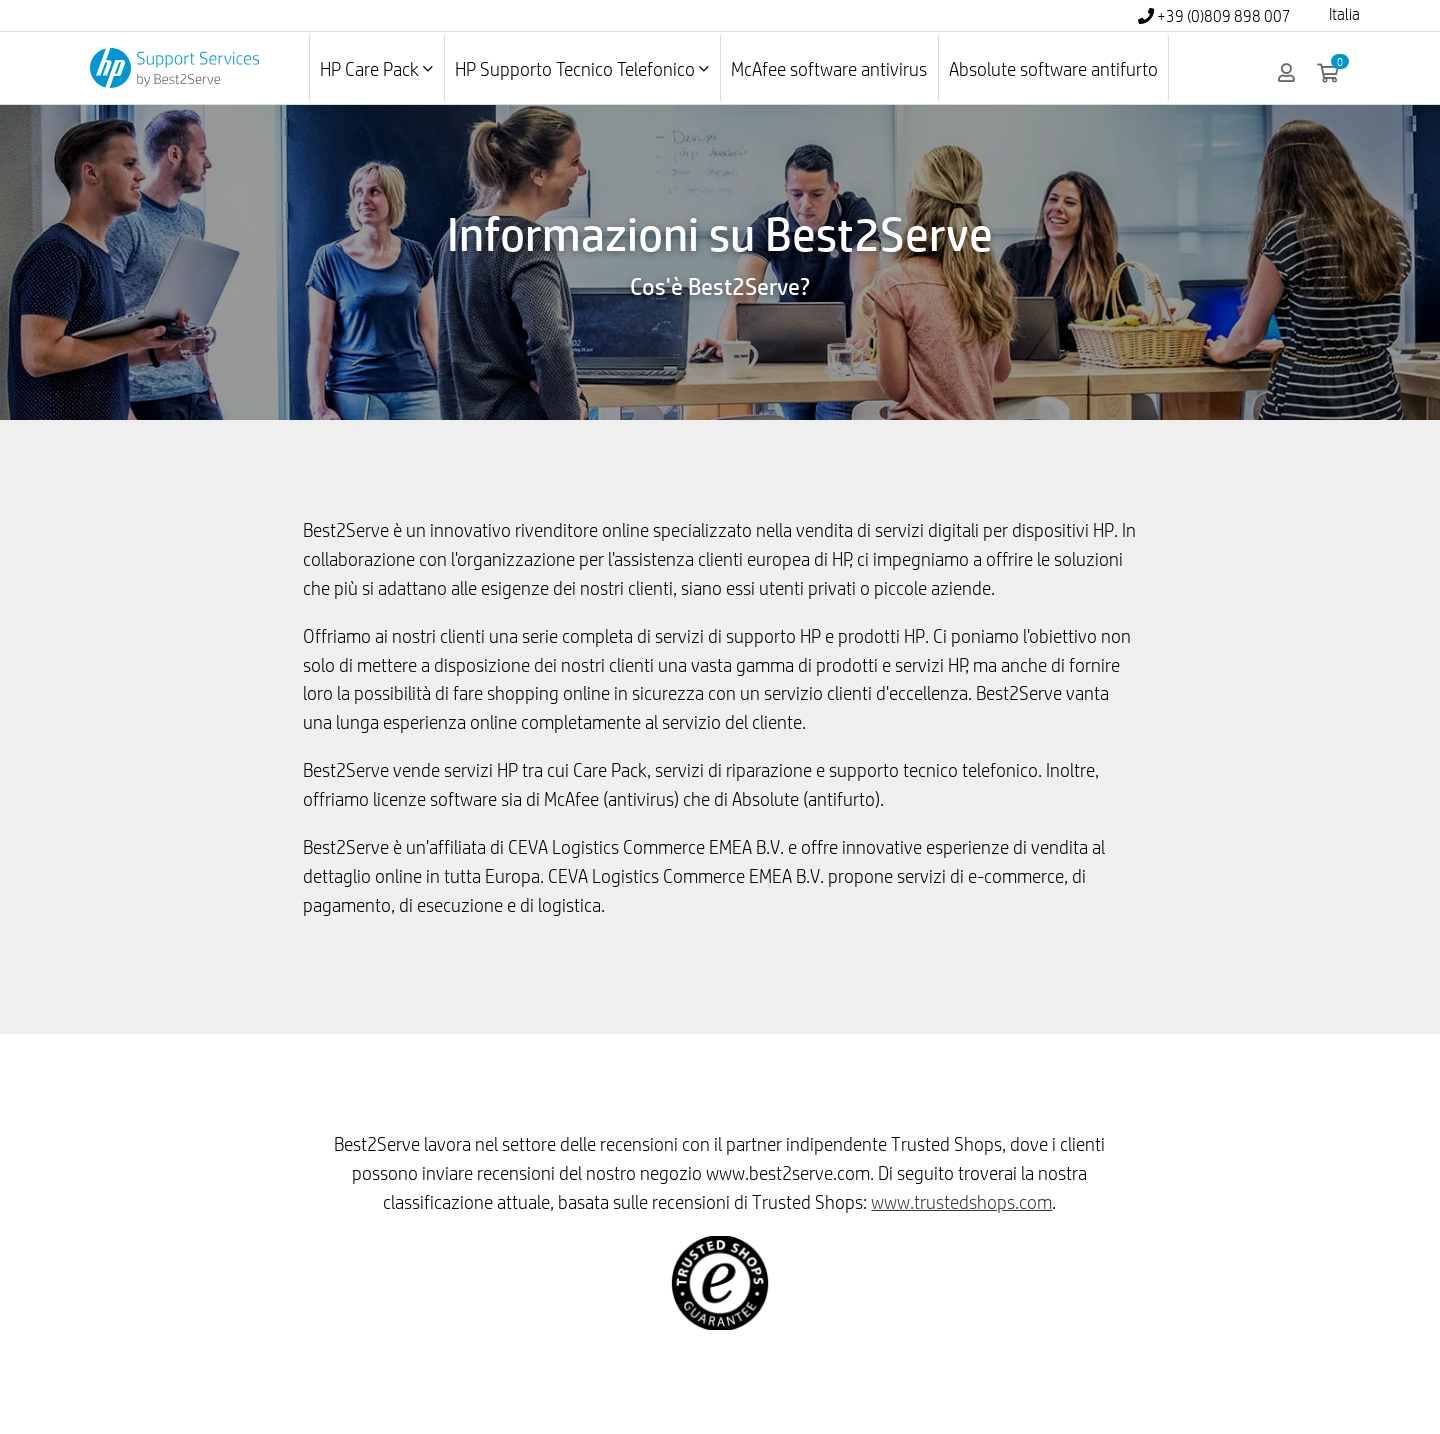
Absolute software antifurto (1053, 69)
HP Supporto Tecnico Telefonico (582, 69)
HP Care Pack (376, 69)
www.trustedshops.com (961, 1202)
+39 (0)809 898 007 (1214, 16)
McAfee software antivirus (829, 69)
